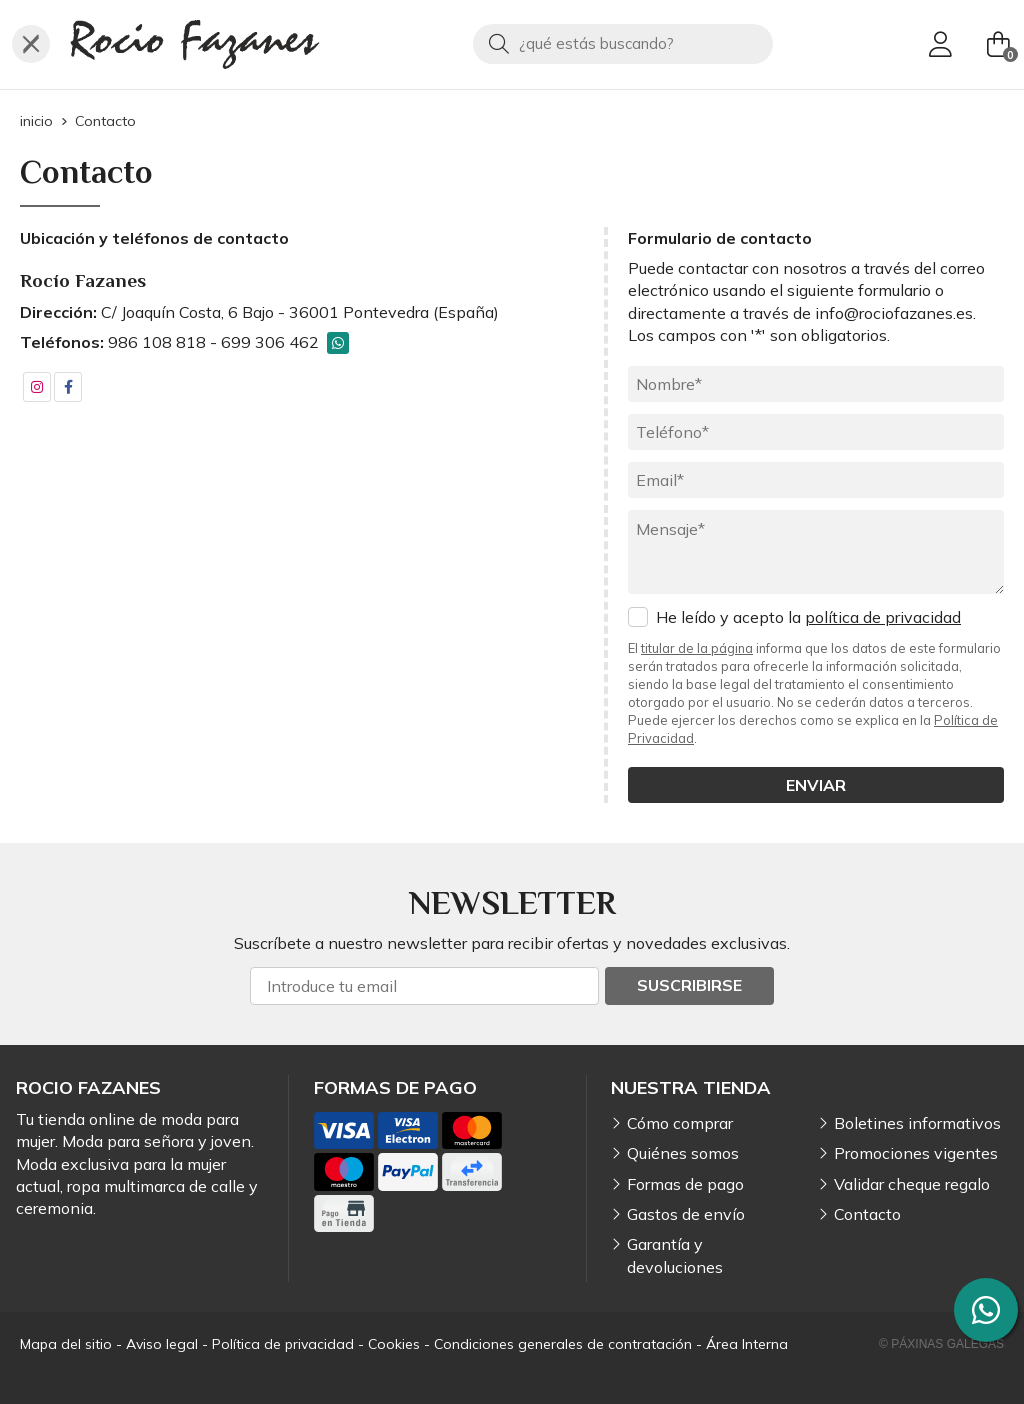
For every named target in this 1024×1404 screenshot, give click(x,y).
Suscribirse (689, 985)
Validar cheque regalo (912, 1184)
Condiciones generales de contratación (563, 1344)
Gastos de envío (686, 1214)
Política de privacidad (283, 1344)
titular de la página (697, 648)
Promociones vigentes (916, 1153)
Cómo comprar (680, 1123)
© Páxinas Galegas (941, 1344)
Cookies (394, 1344)
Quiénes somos (683, 1153)
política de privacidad (883, 617)
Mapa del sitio (66, 1344)
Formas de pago (685, 1184)
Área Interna (747, 1344)
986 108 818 (157, 342)
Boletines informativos (917, 1123)
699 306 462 (270, 342)
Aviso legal (162, 1344)
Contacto (867, 1214)
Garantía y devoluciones (675, 1255)
